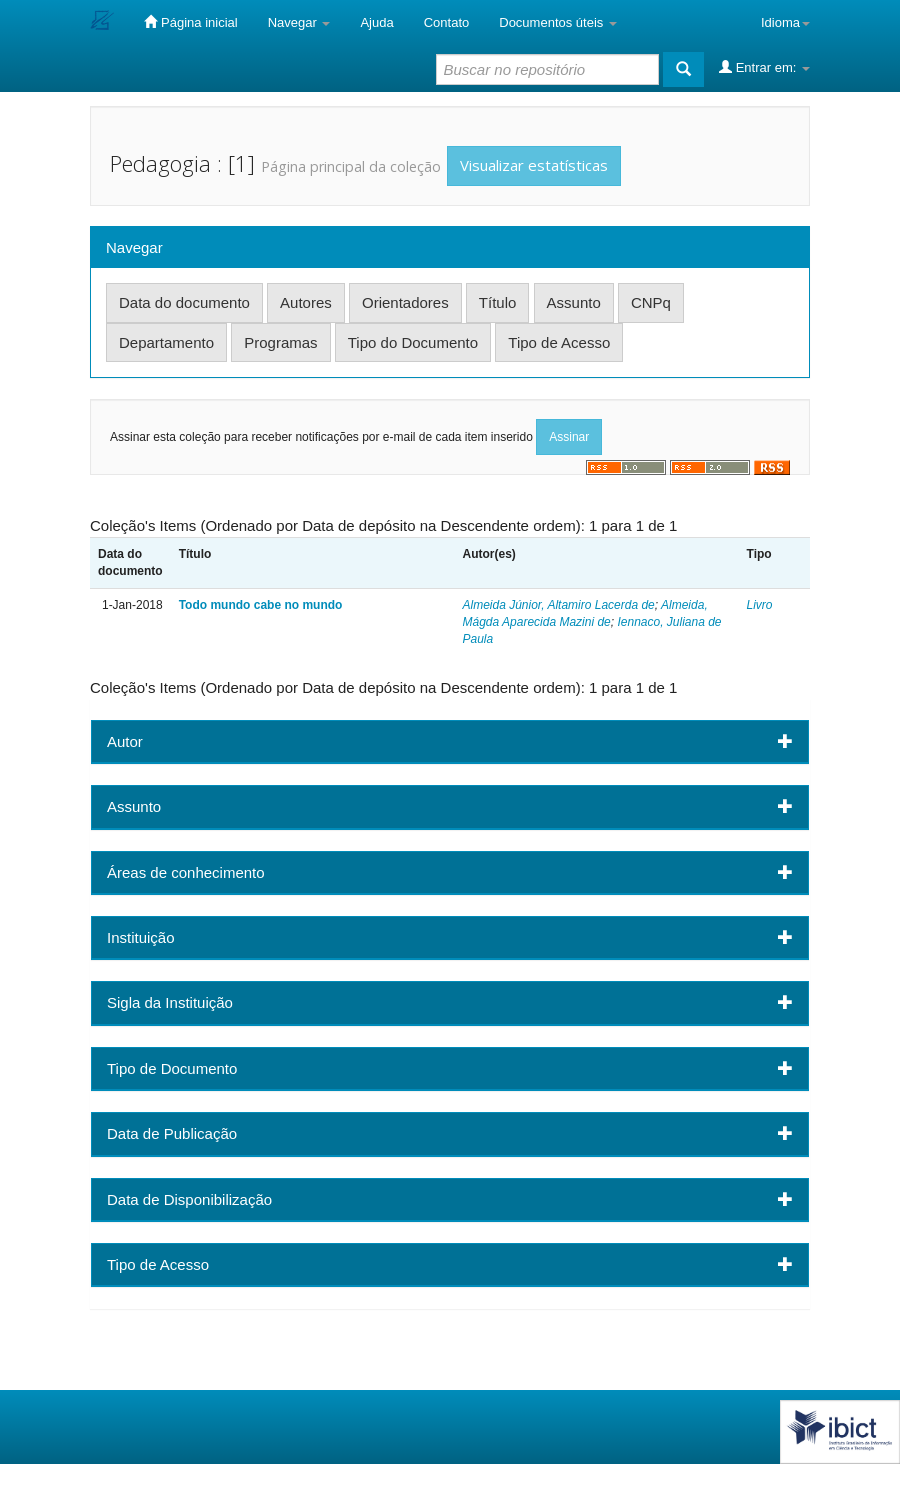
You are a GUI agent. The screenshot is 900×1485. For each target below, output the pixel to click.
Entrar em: (764, 67)
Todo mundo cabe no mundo (261, 605)
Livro (760, 605)
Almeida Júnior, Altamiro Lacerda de (558, 605)
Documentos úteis (558, 22)
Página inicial (190, 22)
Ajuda (376, 22)
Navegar (299, 22)
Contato (447, 22)
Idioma (785, 22)
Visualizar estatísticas (534, 165)
